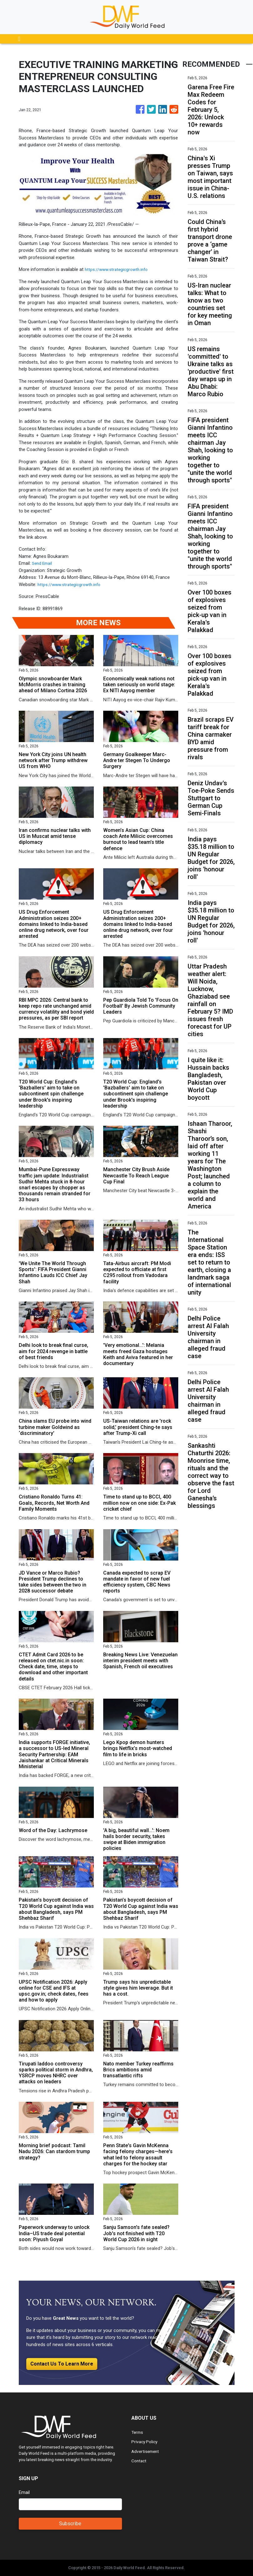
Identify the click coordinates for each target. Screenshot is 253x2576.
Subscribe (70, 2524)
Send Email (43, 563)
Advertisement (146, 2451)
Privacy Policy (145, 2441)
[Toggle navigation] (19, 39)
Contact (139, 2461)
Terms (137, 2432)
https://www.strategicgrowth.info (118, 269)
